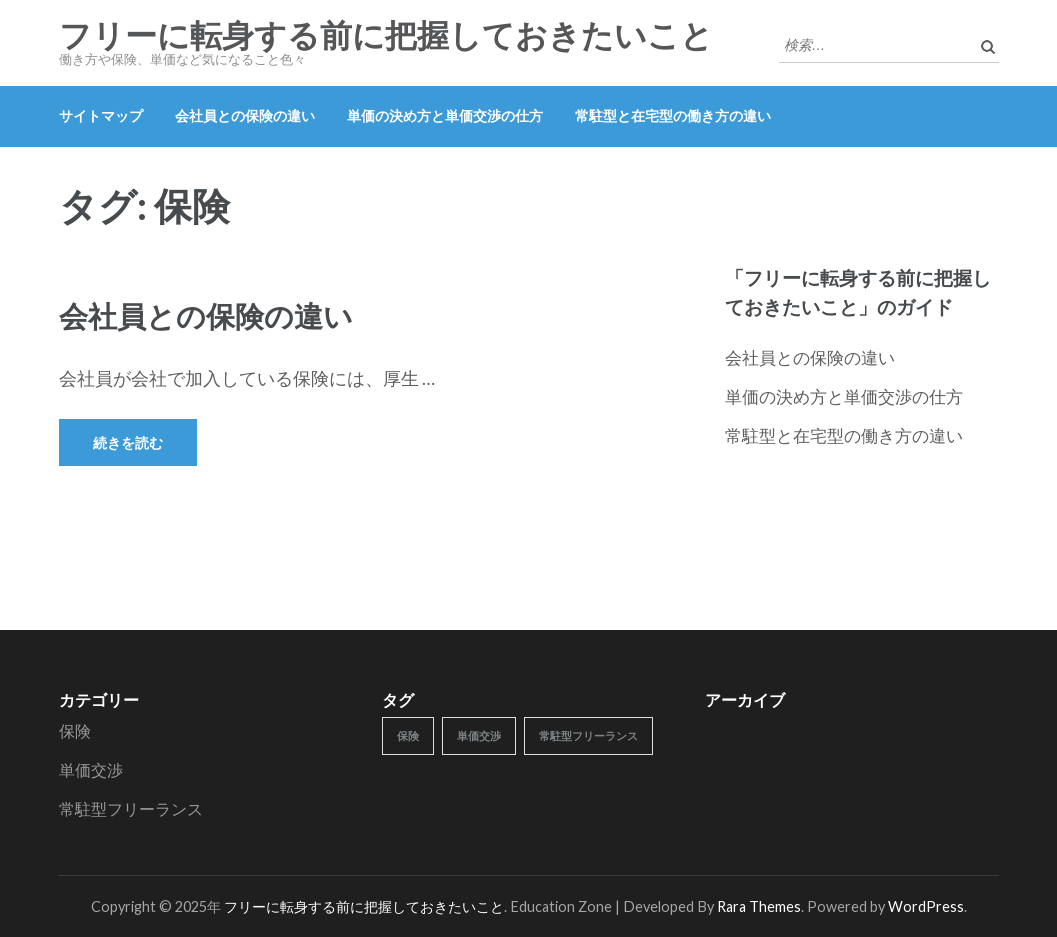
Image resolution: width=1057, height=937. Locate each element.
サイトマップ (101, 115)
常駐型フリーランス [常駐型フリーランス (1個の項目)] (588, 735)
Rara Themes (759, 906)
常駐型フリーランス (131, 808)
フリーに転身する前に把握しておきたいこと (386, 36)
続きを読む (128, 442)
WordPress (926, 906)
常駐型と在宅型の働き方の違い (673, 115)
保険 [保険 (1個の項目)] (408, 735)
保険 (75, 730)
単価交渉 (91, 769)
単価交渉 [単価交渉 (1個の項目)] (479, 735)
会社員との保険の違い (245, 115)
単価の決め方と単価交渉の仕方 (445, 115)
